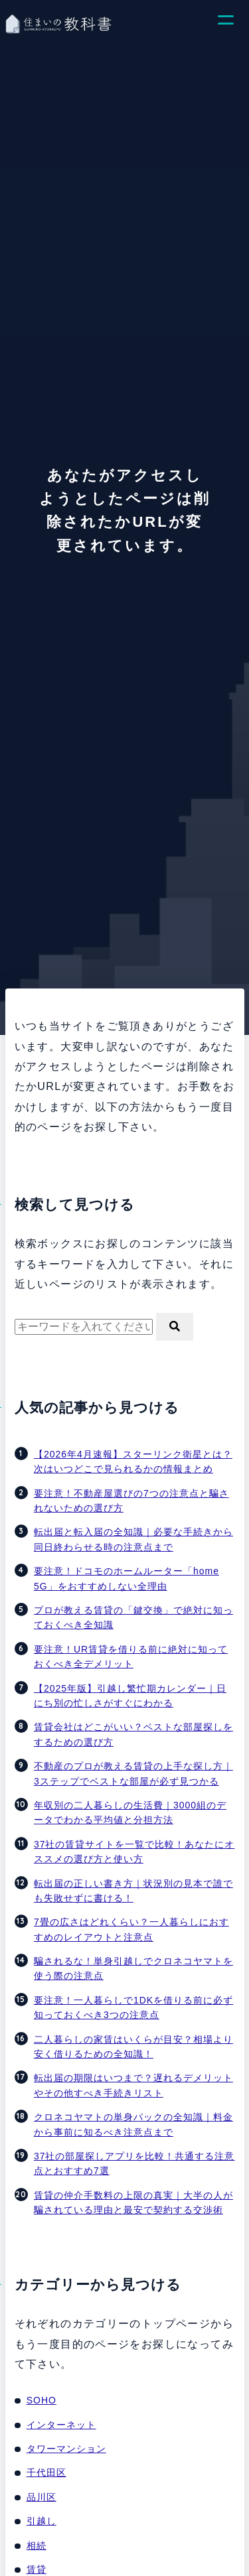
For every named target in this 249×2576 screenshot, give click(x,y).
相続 (36, 2545)
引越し (41, 2521)
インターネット (61, 2424)
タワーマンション (66, 2448)
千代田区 (46, 2472)
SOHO (41, 2400)
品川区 (41, 2497)
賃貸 (36, 2569)
